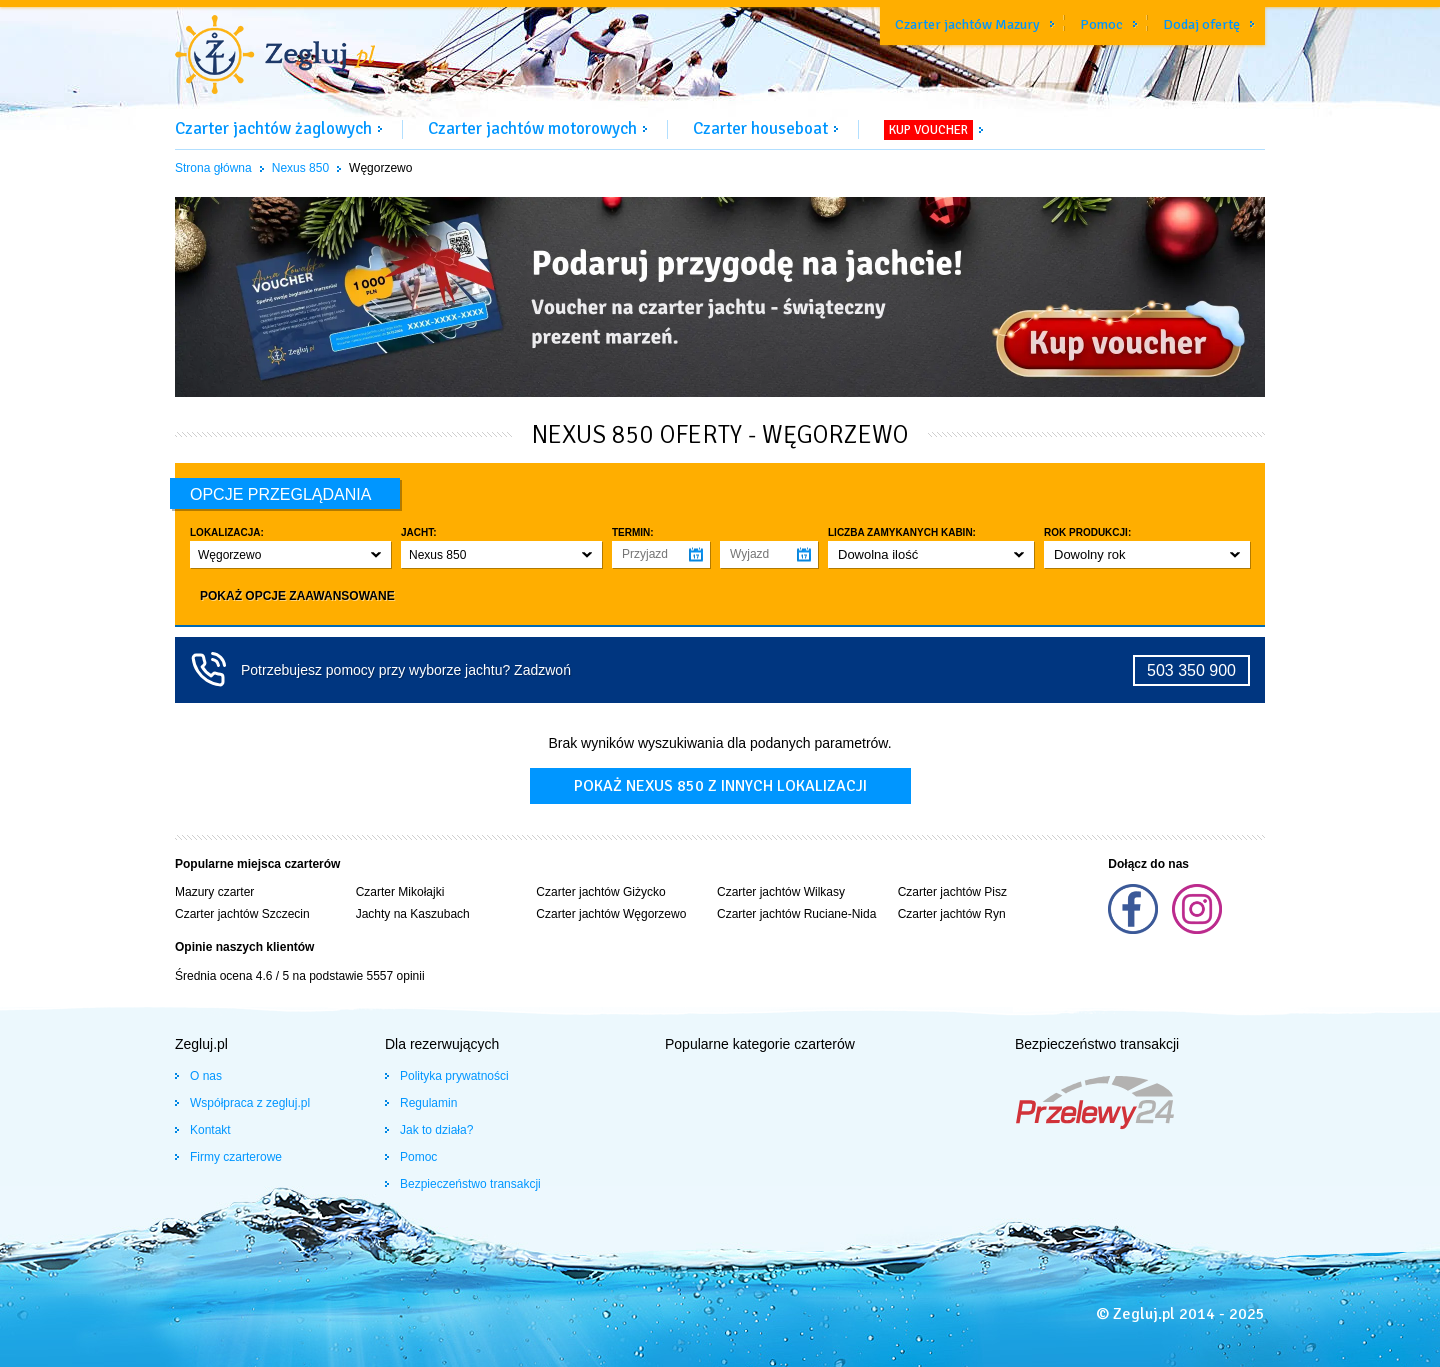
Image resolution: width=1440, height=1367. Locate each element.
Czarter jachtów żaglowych (273, 128)
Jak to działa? (436, 1130)
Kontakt (210, 1130)
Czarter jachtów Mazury (967, 24)
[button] (290, 554)
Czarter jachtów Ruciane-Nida (796, 914)
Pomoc (1101, 24)
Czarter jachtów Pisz (952, 892)
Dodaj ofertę (1201, 24)
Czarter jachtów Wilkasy (781, 892)
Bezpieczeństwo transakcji (470, 1184)
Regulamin (428, 1103)
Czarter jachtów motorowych (532, 128)
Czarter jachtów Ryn (952, 914)
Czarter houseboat (760, 128)
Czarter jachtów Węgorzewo (611, 914)
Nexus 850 (300, 168)
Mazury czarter (214, 892)
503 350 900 (1191, 670)
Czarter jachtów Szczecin (242, 914)
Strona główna (213, 168)
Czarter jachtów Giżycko (600, 892)
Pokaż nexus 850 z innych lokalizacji (720, 786)
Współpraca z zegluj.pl (250, 1103)
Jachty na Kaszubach (413, 914)
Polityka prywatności (454, 1076)
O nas (206, 1076)
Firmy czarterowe (236, 1157)
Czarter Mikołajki (400, 892)
